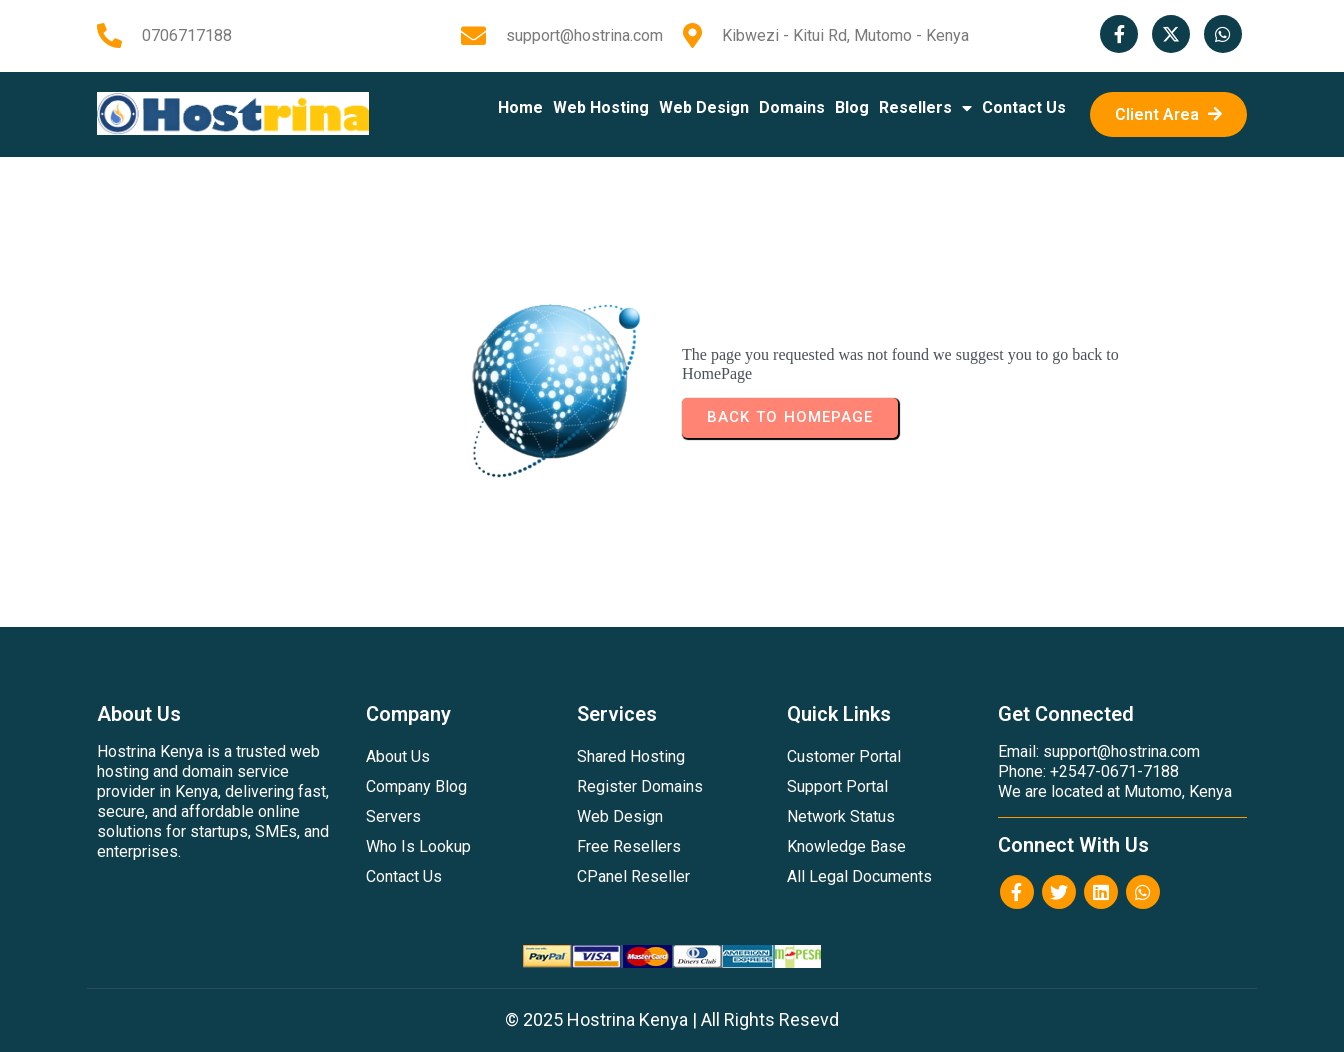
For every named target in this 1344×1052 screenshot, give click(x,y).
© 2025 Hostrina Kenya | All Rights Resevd (672, 1019)
